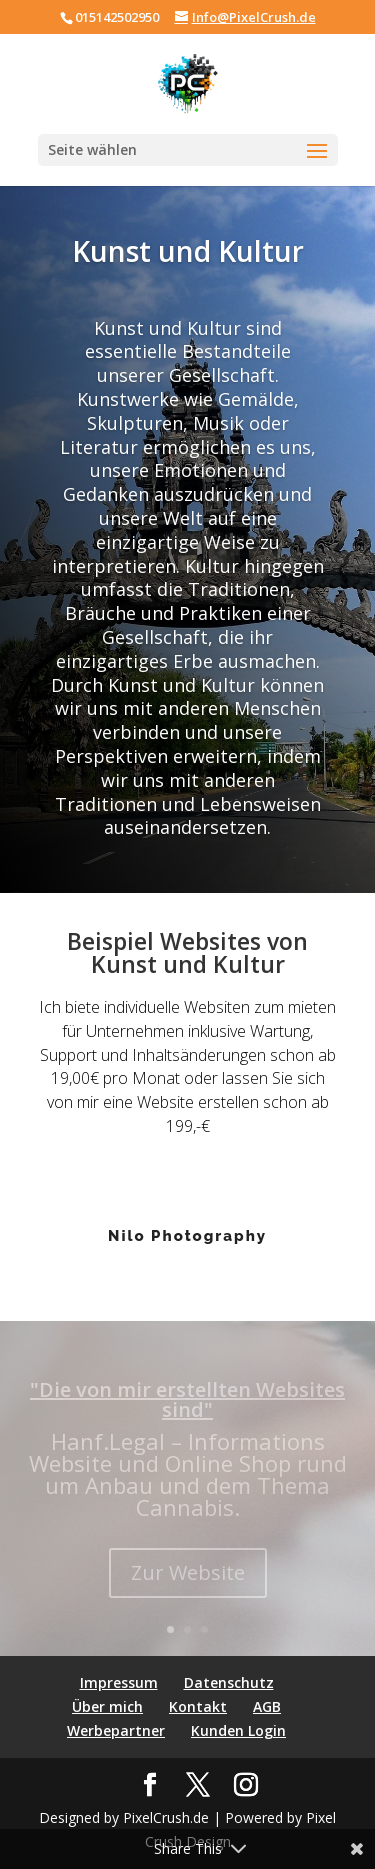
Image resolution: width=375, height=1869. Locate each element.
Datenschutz (229, 1682)
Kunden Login (238, 1730)
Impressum (119, 1682)
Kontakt (198, 1706)
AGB (267, 1706)
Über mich (107, 1706)
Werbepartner (116, 1730)
